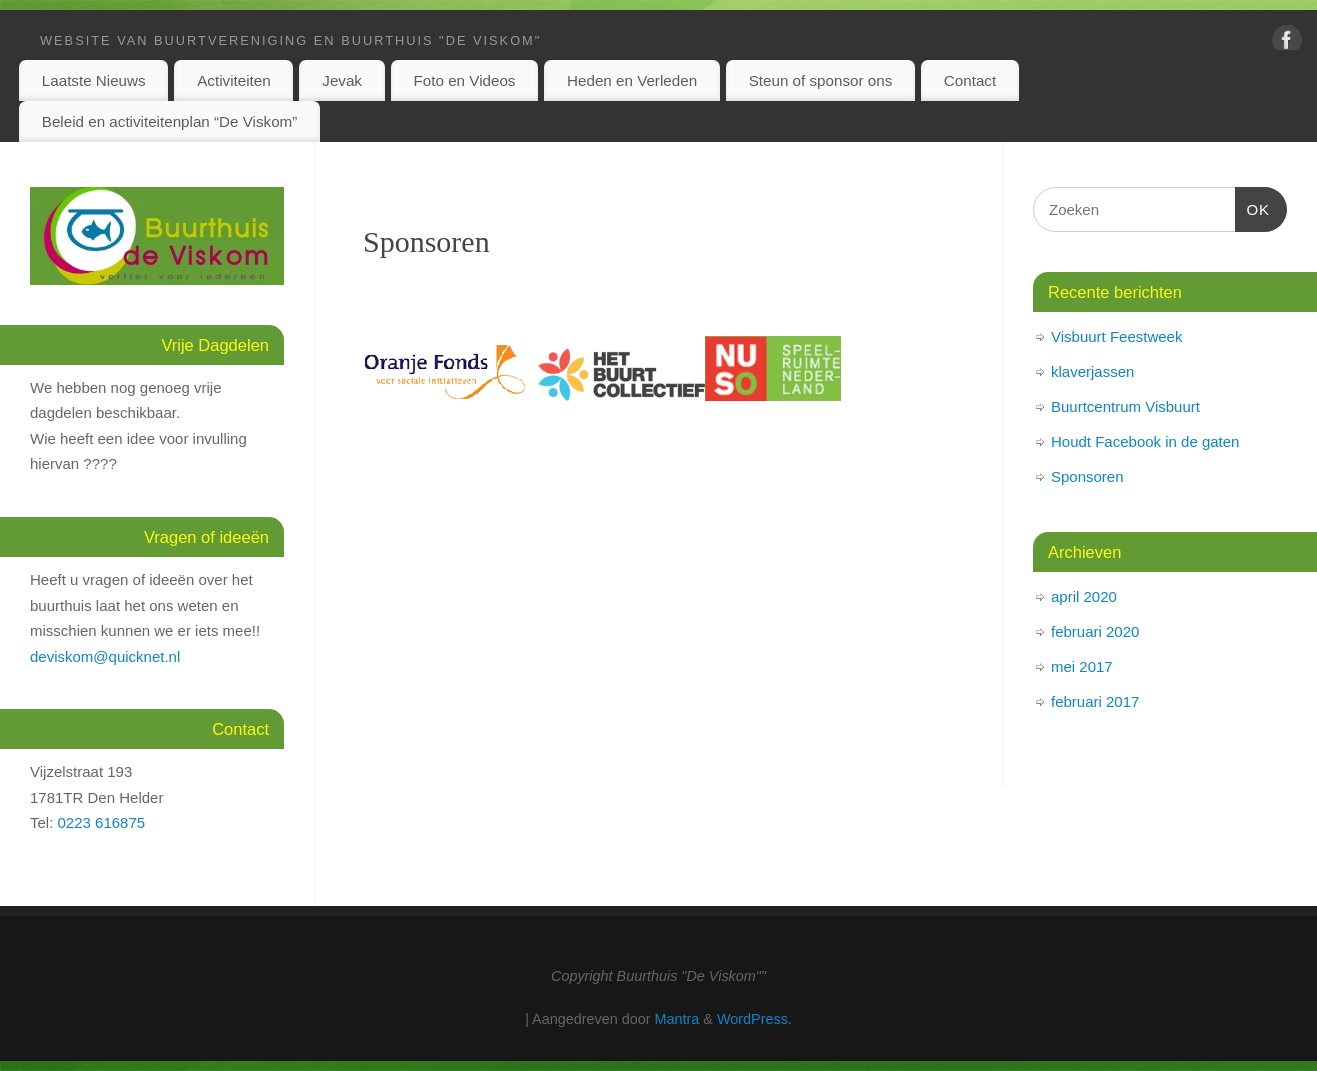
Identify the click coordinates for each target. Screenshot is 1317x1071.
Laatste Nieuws (94, 80)
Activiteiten (233, 80)
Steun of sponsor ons (821, 80)
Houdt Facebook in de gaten (1145, 441)
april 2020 (1084, 596)
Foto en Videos (465, 80)
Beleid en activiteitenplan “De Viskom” (170, 121)
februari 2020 (1095, 631)
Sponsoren (426, 241)
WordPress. (754, 1019)
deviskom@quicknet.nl (105, 656)
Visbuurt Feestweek (1116, 336)
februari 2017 (1095, 701)
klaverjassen (1092, 371)
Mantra (677, 1019)
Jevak (342, 80)
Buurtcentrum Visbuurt (1125, 406)
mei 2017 (1082, 666)
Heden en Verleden (632, 80)
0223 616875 (102, 822)
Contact (970, 80)
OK (1253, 207)
